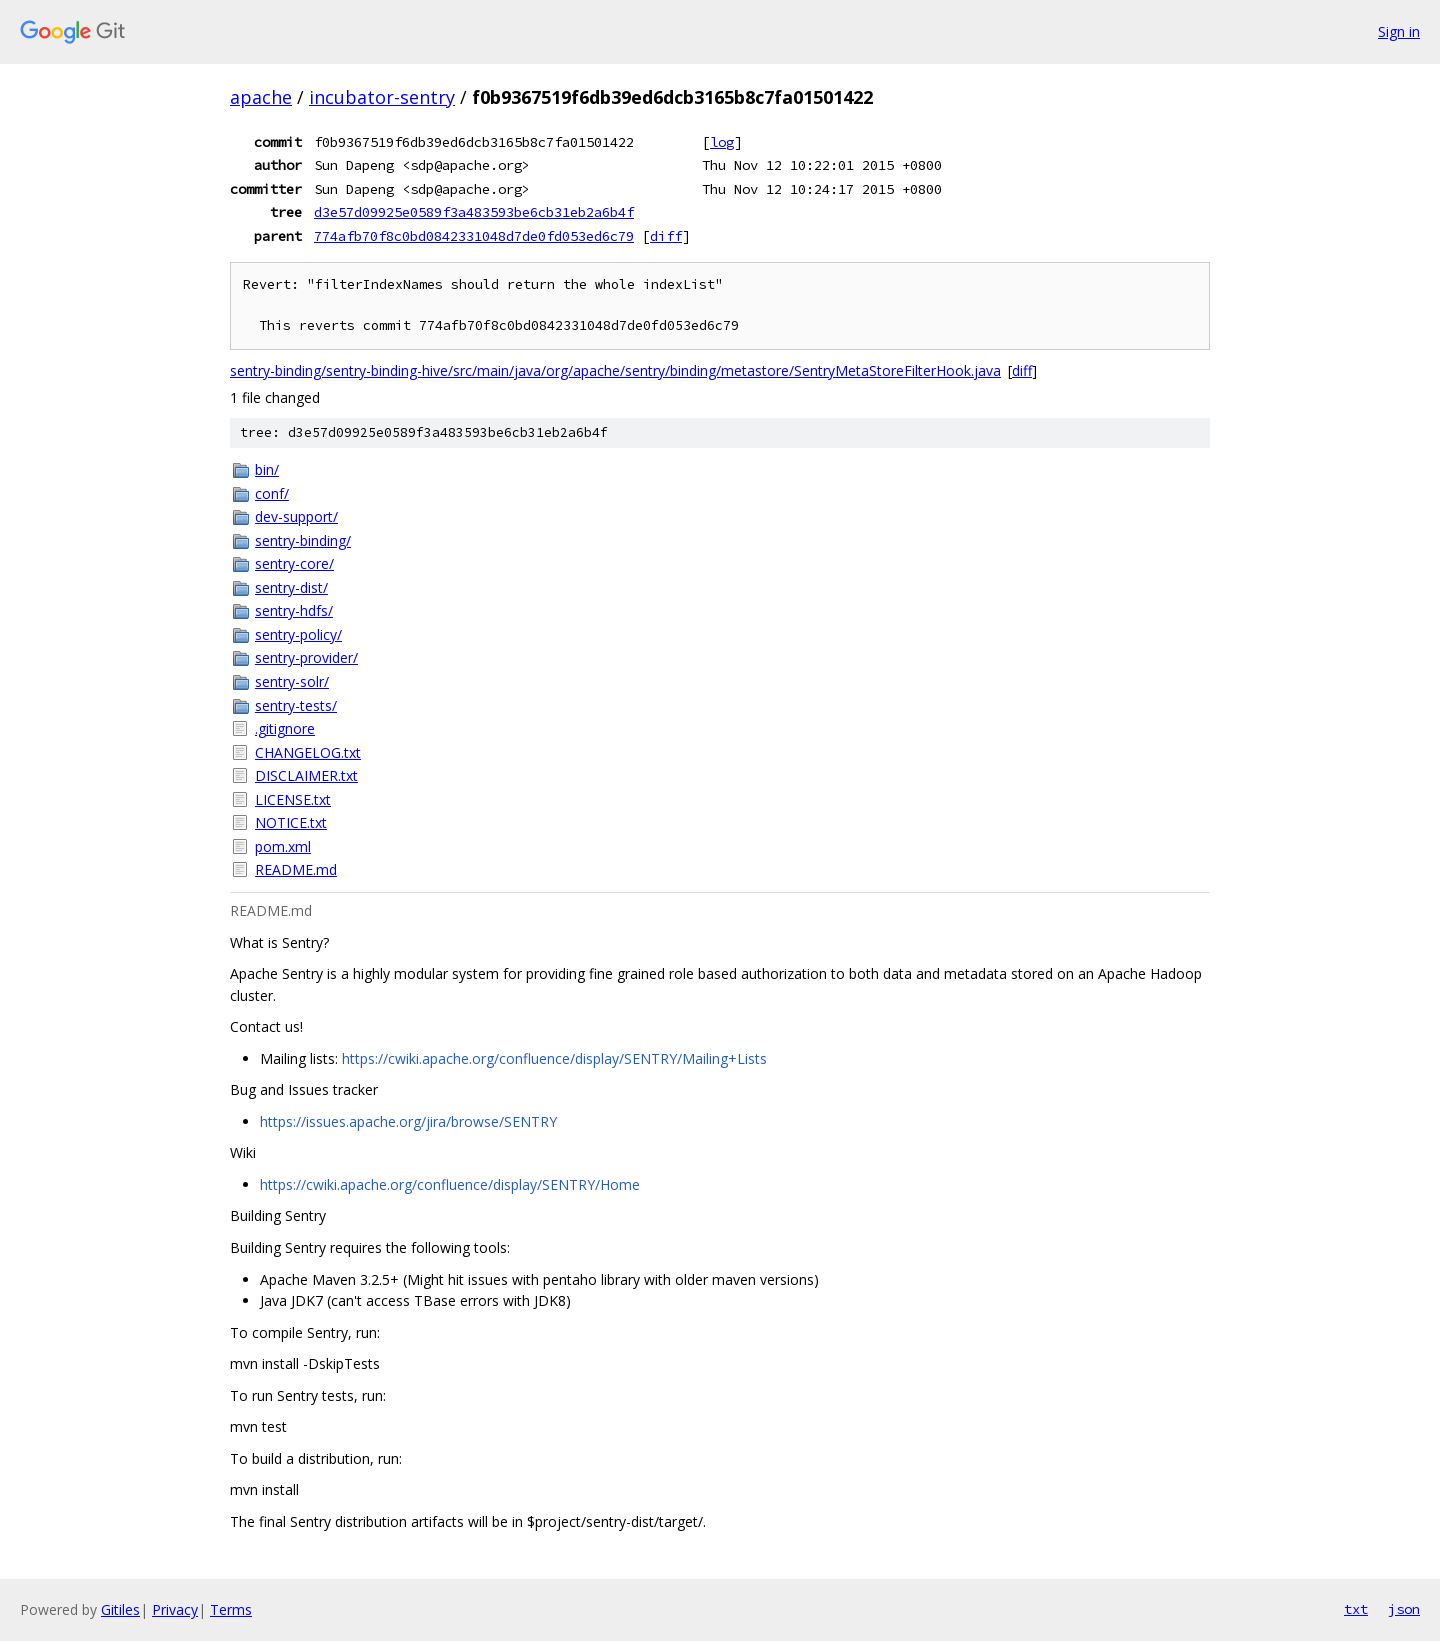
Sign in (1399, 31)
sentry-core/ (294, 563)
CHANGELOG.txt (308, 752)
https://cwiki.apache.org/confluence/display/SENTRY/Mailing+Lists (554, 1058)
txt (1356, 1609)
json (1404, 1609)
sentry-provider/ (306, 657)
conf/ (272, 493)
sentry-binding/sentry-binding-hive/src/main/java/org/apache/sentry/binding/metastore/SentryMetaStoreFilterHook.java (615, 370)
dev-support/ (296, 516)
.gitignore (285, 728)
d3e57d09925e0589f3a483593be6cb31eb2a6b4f (474, 212)
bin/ (267, 469)
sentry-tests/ (296, 705)
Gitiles (120, 1609)
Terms (231, 1609)
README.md (296, 869)
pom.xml (283, 846)
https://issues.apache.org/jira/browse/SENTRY (408, 1121)
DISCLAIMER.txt (306, 775)
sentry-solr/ (292, 681)
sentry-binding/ (303, 540)
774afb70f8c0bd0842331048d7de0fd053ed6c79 (474, 236)
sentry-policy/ (298, 634)
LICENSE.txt (293, 799)
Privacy (175, 1609)
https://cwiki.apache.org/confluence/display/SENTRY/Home (450, 1184)
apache (261, 97)
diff (666, 236)
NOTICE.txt (291, 822)
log (722, 142)
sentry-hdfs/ (294, 610)
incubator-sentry (382, 97)
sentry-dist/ (291, 587)
